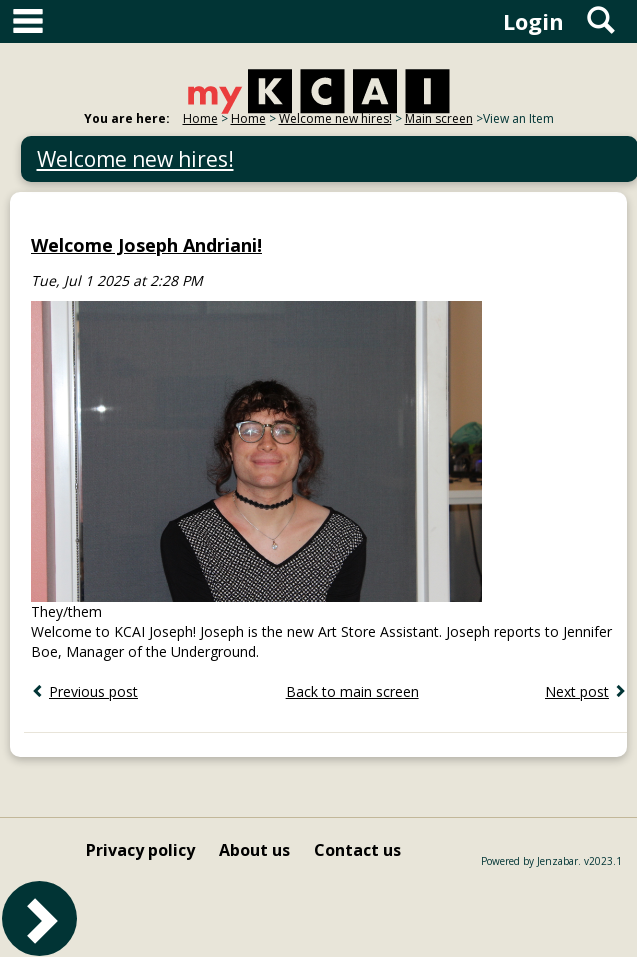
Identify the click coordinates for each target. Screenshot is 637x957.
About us (254, 850)
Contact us (357, 850)
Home (200, 118)
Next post (577, 691)
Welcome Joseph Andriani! (146, 245)
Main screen (439, 118)
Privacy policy (140, 850)
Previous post (93, 691)
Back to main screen (352, 691)
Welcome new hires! (335, 118)
